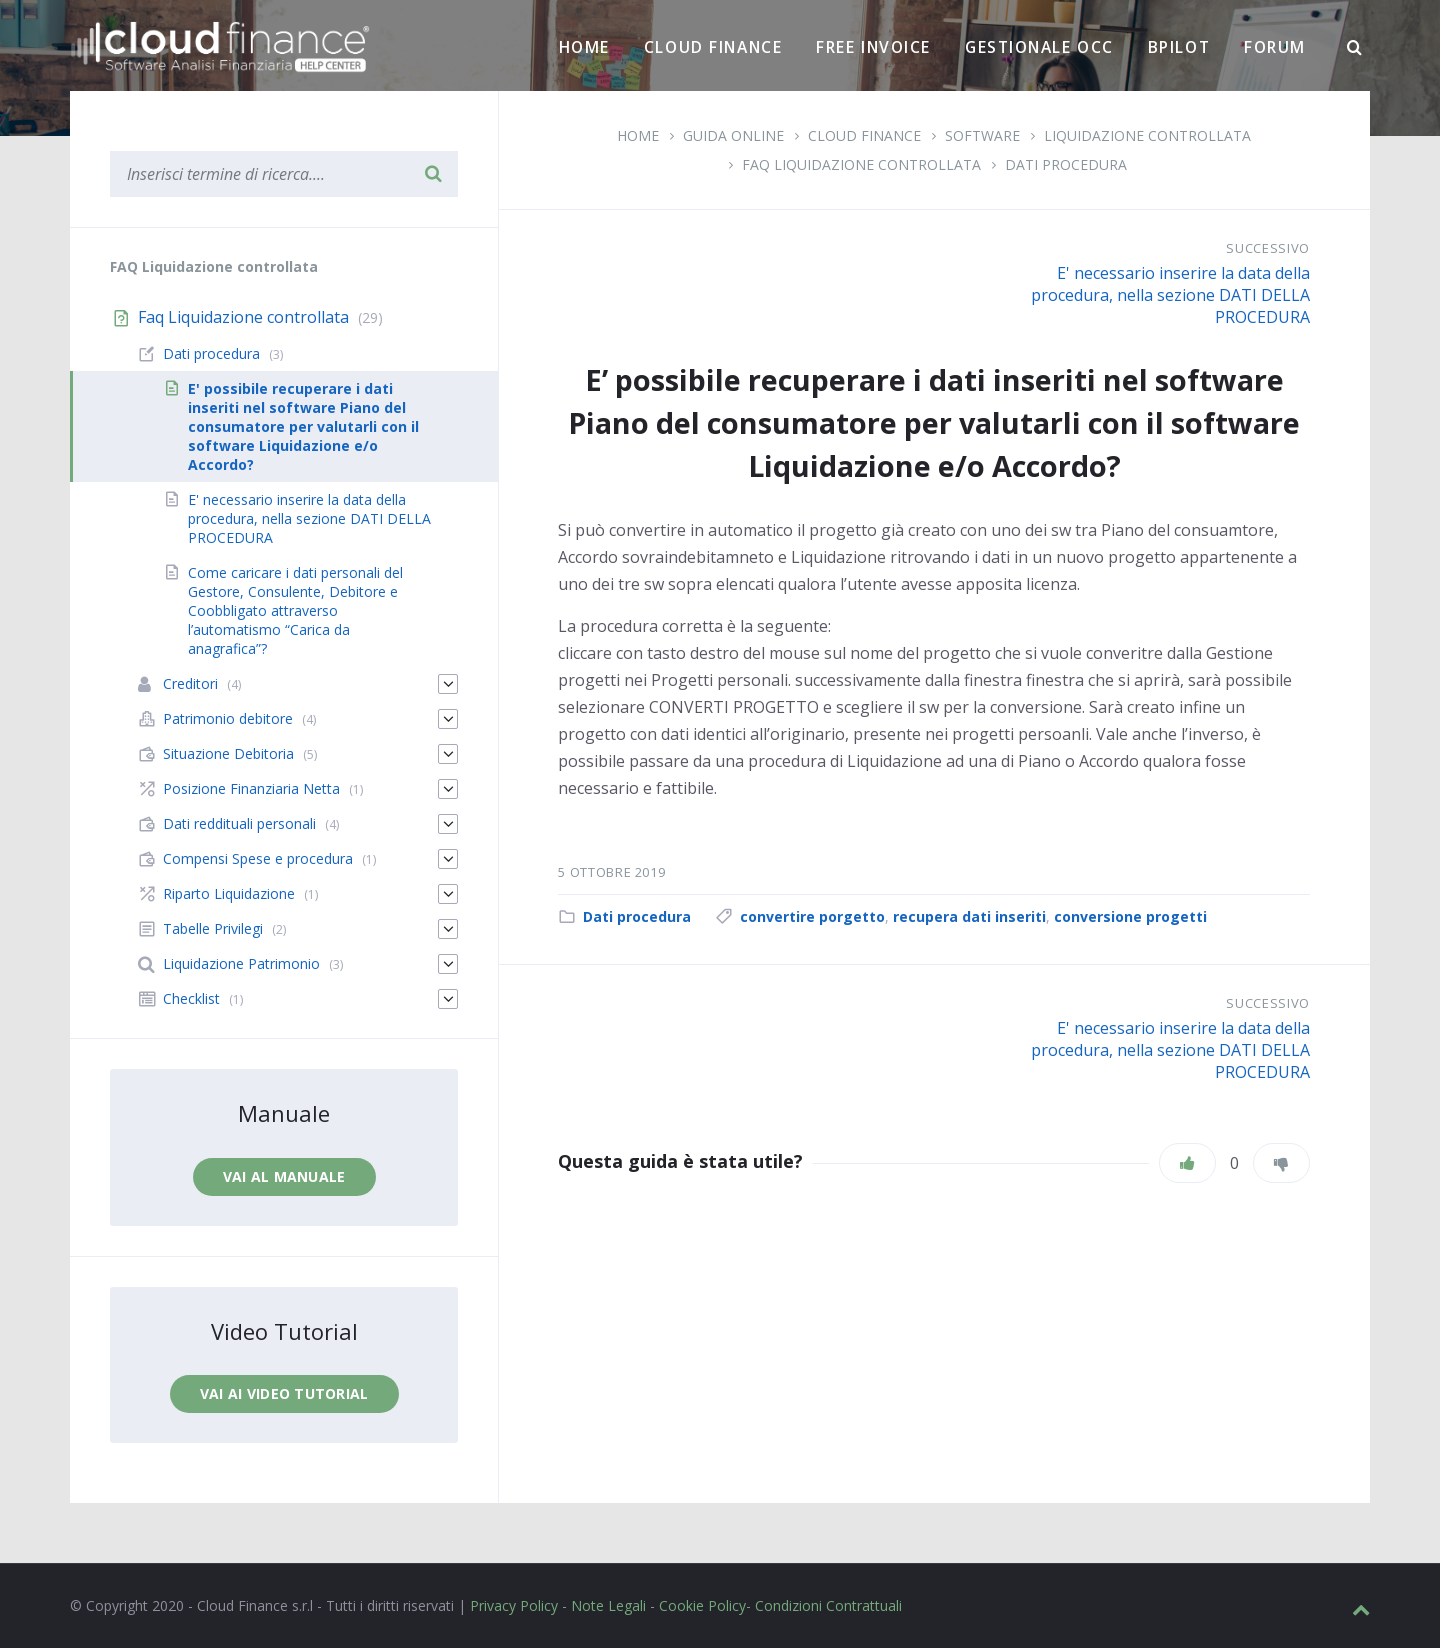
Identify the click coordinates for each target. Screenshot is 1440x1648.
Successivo (1268, 248)
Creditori (190, 683)
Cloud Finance (713, 47)
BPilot (1179, 47)
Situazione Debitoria (228, 753)
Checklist (191, 998)
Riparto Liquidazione (229, 893)
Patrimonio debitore (228, 718)
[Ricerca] (1355, 48)
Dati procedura (1066, 164)
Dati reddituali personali (239, 823)
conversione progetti (1130, 916)
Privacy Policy (514, 1605)
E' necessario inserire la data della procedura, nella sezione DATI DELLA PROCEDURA (1170, 295)
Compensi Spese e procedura (258, 858)
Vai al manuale (284, 1176)
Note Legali (608, 1605)
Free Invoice (873, 47)
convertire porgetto (812, 916)
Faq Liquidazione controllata (861, 164)
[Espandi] (448, 684)
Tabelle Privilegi (213, 928)
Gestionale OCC (1039, 47)
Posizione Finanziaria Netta (251, 788)
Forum (1275, 47)
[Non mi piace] (1281, 1163)
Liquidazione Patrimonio (241, 963)
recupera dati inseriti (969, 916)
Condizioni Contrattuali (828, 1605)
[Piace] (1187, 1163)
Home (584, 47)
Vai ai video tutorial (284, 1393)
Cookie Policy (702, 1605)
